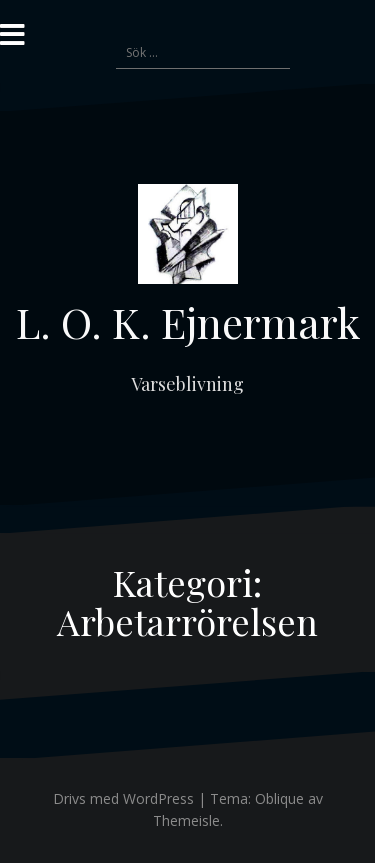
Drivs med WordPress (123, 798)
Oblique (279, 798)
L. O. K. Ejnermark (188, 322)
